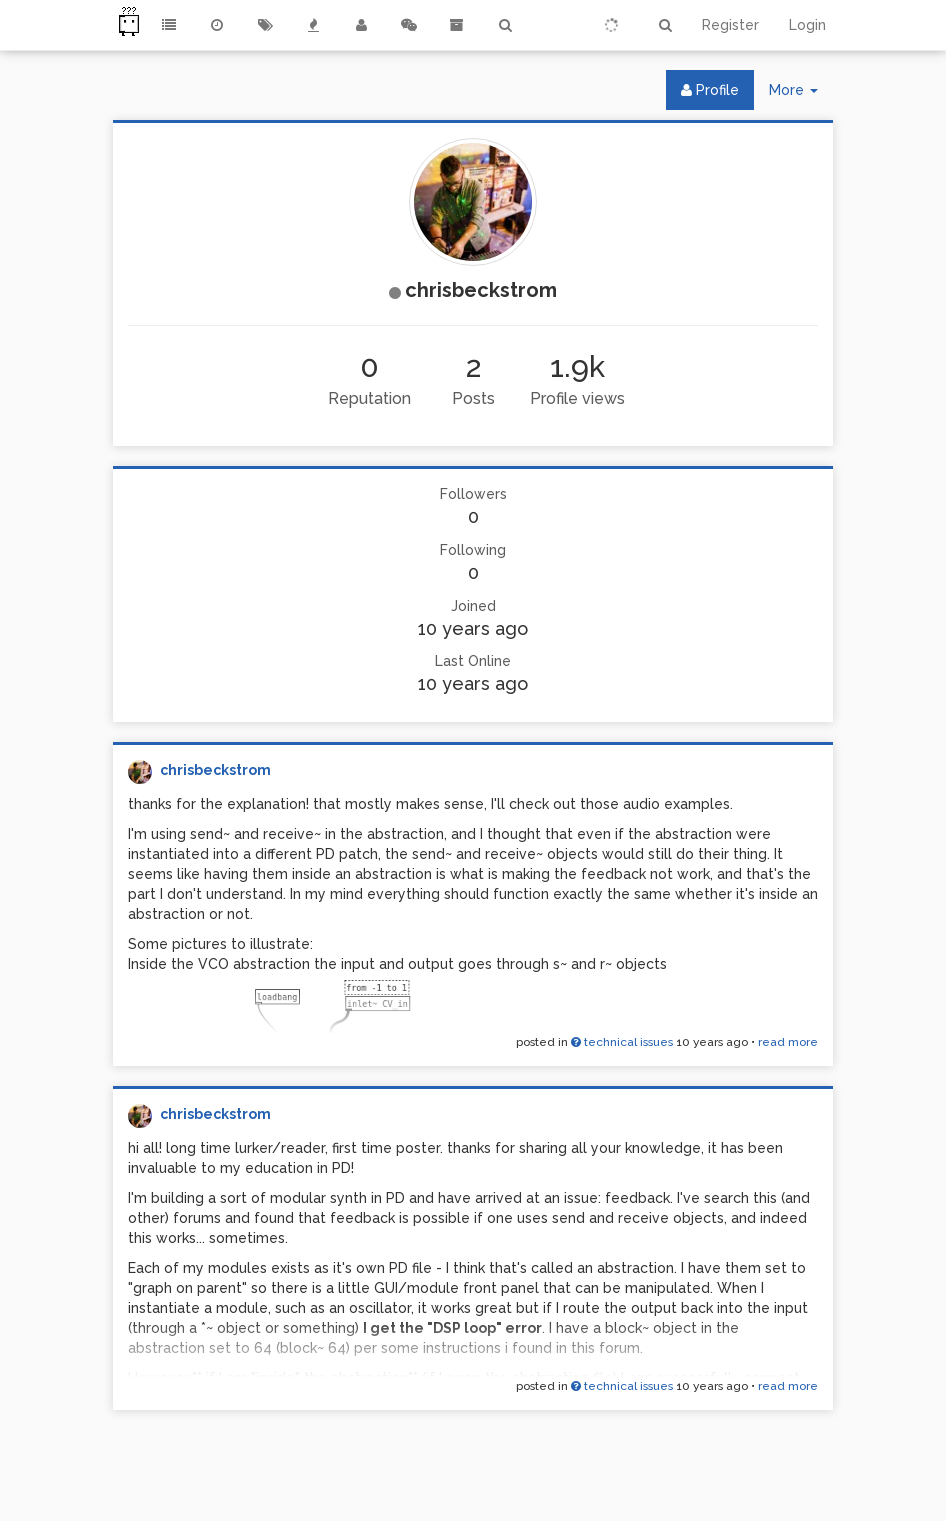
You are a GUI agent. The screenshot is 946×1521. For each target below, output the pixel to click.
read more (788, 1042)
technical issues (622, 1042)
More (801, 94)
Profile (710, 90)
